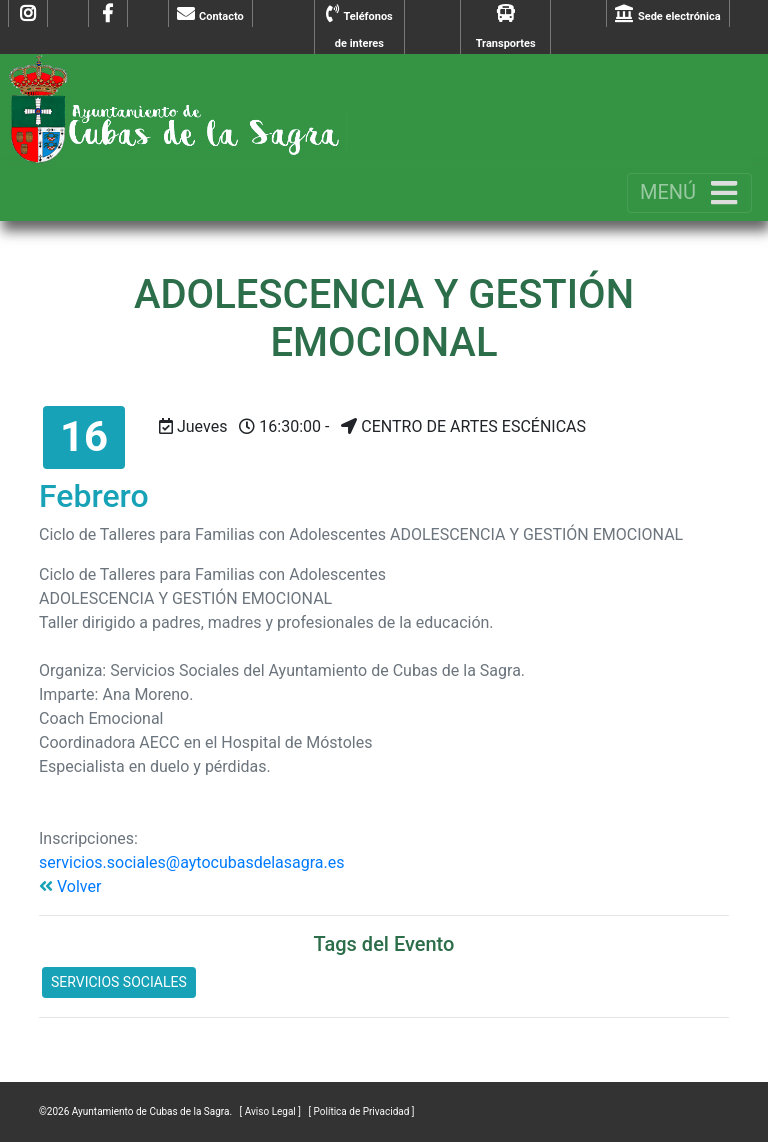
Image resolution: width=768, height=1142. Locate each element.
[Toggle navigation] (689, 193)
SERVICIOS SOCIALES (119, 982)
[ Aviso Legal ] (272, 1111)
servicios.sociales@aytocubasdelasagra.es (191, 862)
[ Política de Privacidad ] (361, 1111)
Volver (70, 886)
